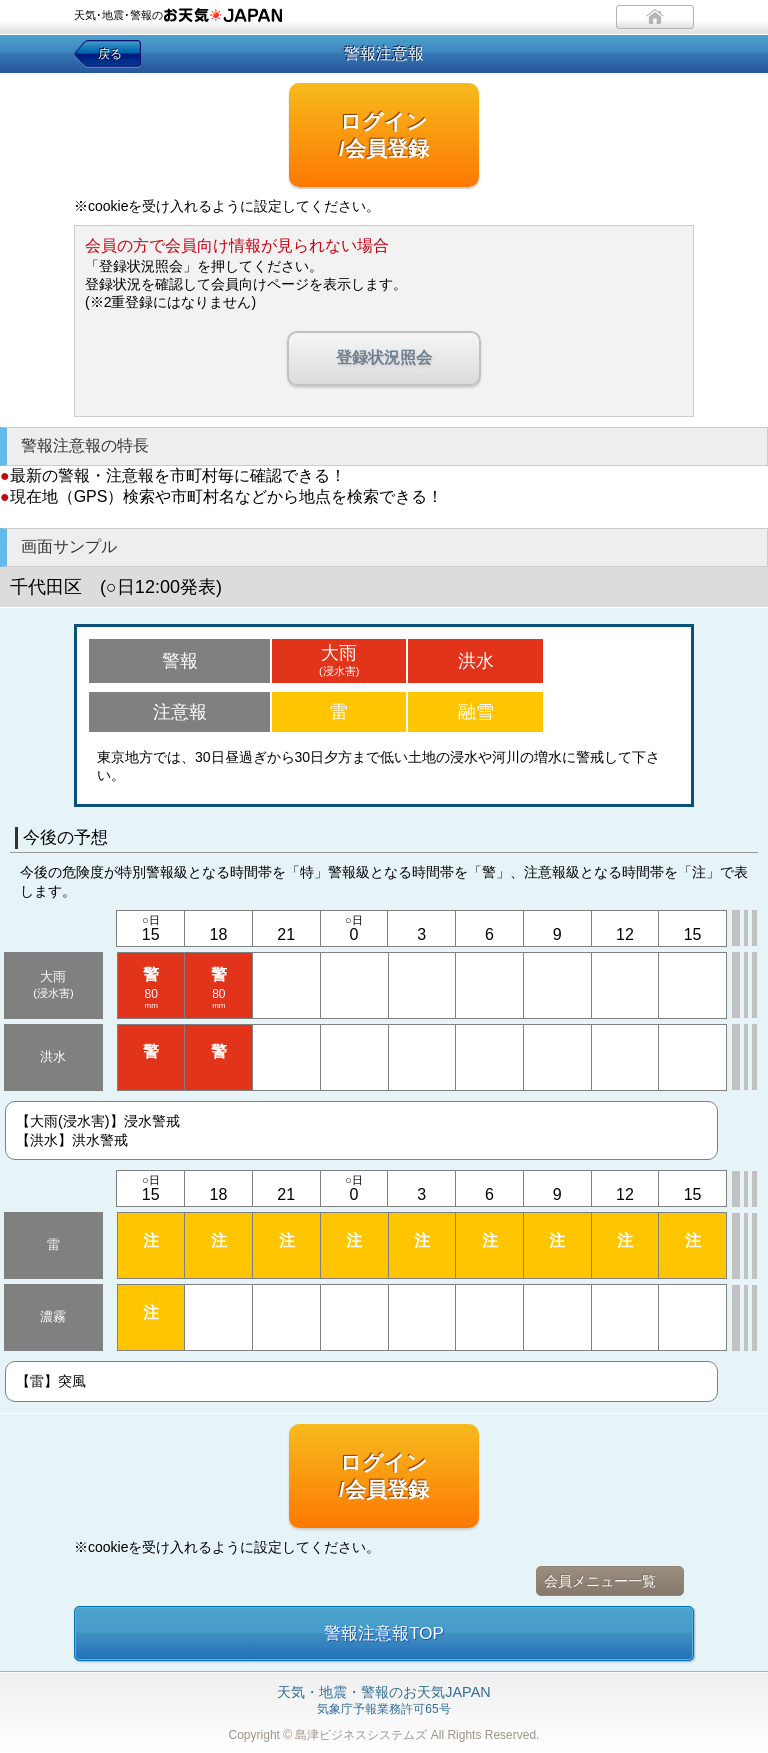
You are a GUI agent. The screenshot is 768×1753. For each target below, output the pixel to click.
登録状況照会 (384, 357)
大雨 (339, 660)
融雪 (476, 712)
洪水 (476, 661)
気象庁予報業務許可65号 (383, 1701)
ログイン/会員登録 (384, 135)
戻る (110, 54)
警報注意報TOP (384, 1633)
